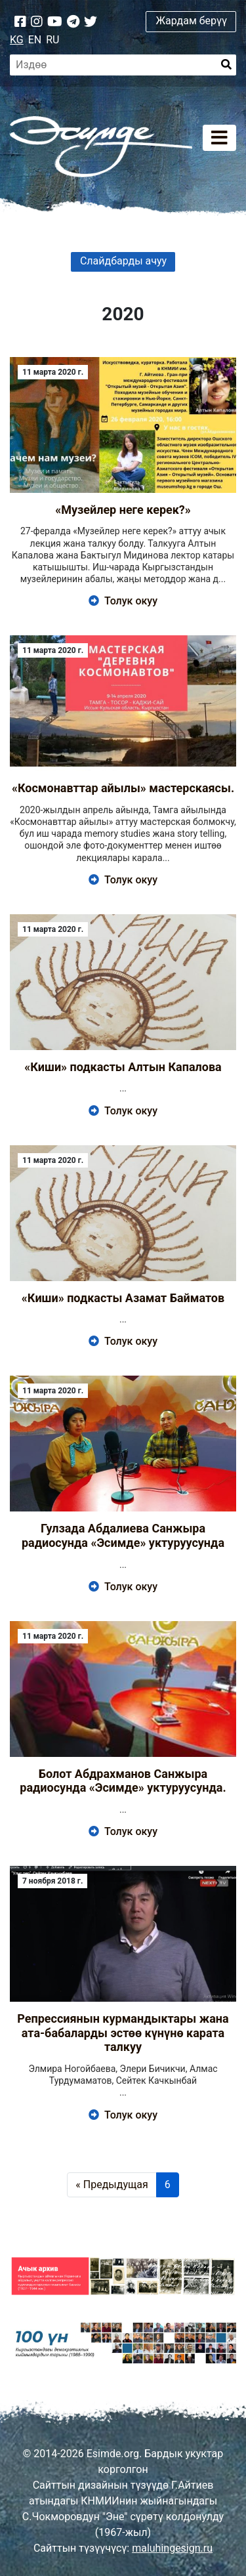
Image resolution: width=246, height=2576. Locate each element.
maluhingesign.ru (172, 2548)
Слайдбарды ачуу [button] (123, 261)
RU (52, 39)
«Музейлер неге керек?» (123, 510)
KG (17, 39)
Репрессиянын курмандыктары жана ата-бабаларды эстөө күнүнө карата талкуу (122, 2033)
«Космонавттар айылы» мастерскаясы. (123, 788)
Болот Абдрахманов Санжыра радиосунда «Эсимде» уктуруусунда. (123, 1781)
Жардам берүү (191, 20)
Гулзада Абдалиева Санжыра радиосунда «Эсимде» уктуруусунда (123, 1535)
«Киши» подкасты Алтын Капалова (122, 1067)
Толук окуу (123, 601)
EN (35, 39)
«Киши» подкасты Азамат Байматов (123, 1298)
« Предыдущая (111, 2184)
